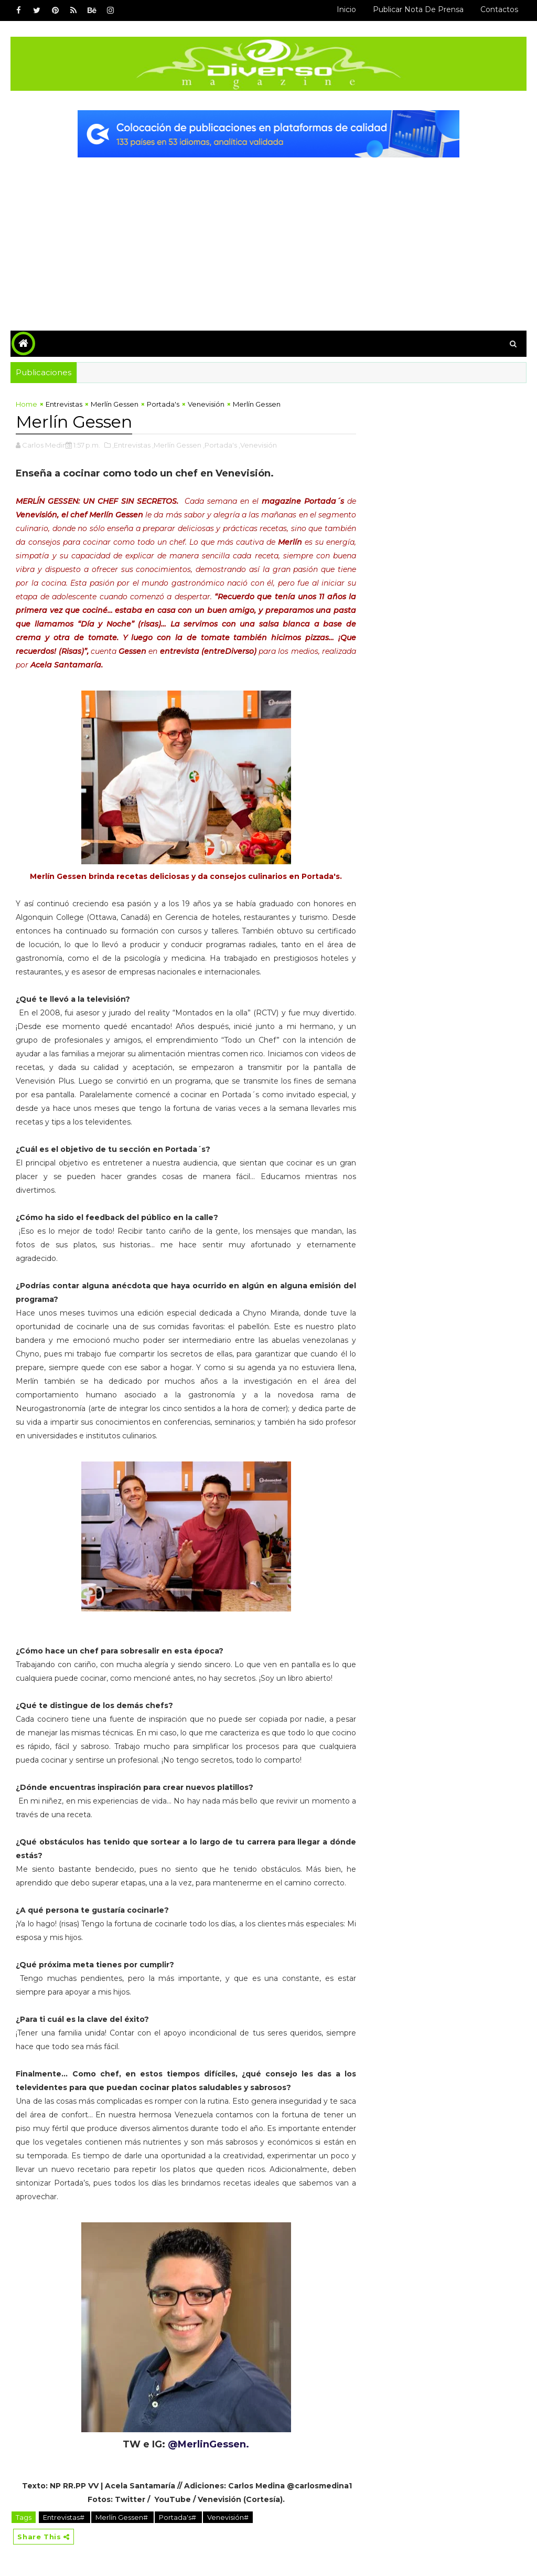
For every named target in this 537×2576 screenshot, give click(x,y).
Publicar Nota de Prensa (418, 9)
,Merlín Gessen (176, 445)
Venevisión (206, 404)
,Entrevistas (131, 445)
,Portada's (220, 445)
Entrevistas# (64, 2517)
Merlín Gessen (114, 404)
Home (26, 404)
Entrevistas (64, 404)
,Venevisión (258, 445)
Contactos (499, 9)
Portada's (163, 404)
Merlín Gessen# (122, 2517)
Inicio (346, 9)
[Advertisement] (269, 236)
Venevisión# (228, 2517)
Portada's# (178, 2517)
